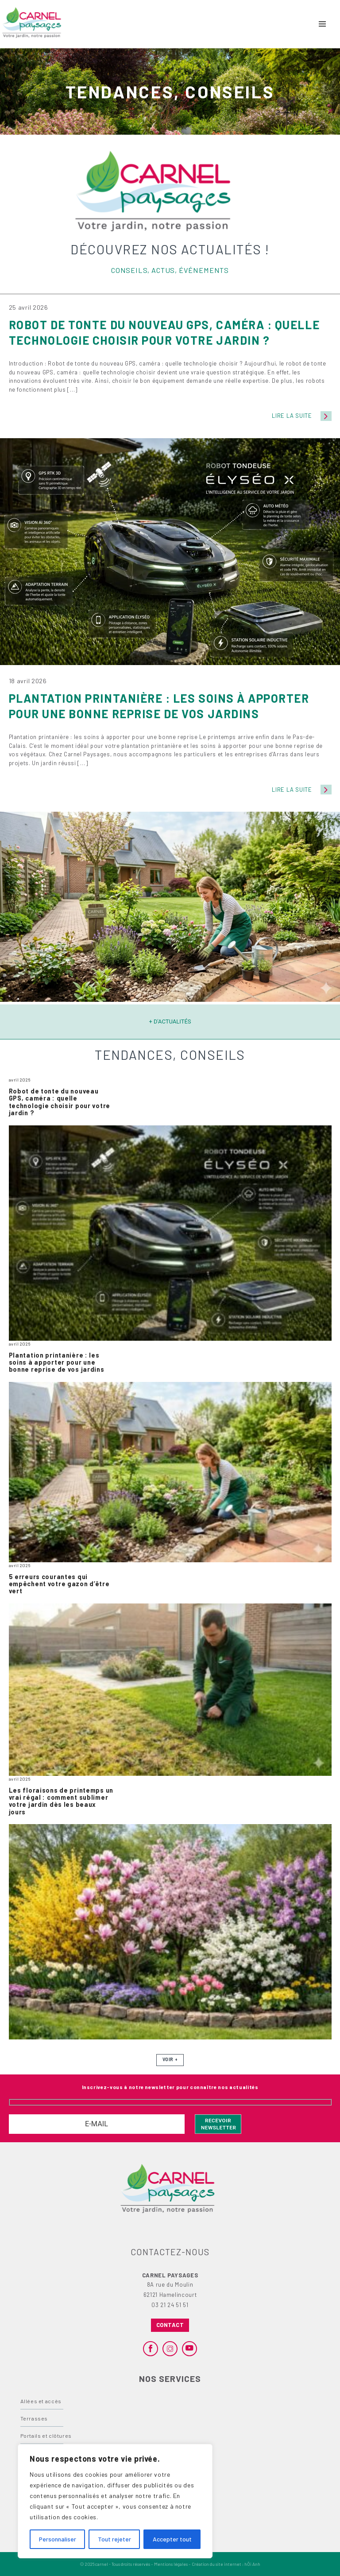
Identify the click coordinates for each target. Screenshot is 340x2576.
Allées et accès (41, 2401)
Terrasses (34, 2418)
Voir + (170, 2059)
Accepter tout (172, 2539)
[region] (115, 2501)
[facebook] (150, 2348)
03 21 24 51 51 (169, 2304)
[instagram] (170, 2348)
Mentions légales (171, 2564)
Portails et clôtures (46, 2435)
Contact (170, 2324)
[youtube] (189, 2348)
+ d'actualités (170, 1021)
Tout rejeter (114, 2539)
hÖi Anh (252, 2564)
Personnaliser (57, 2539)
